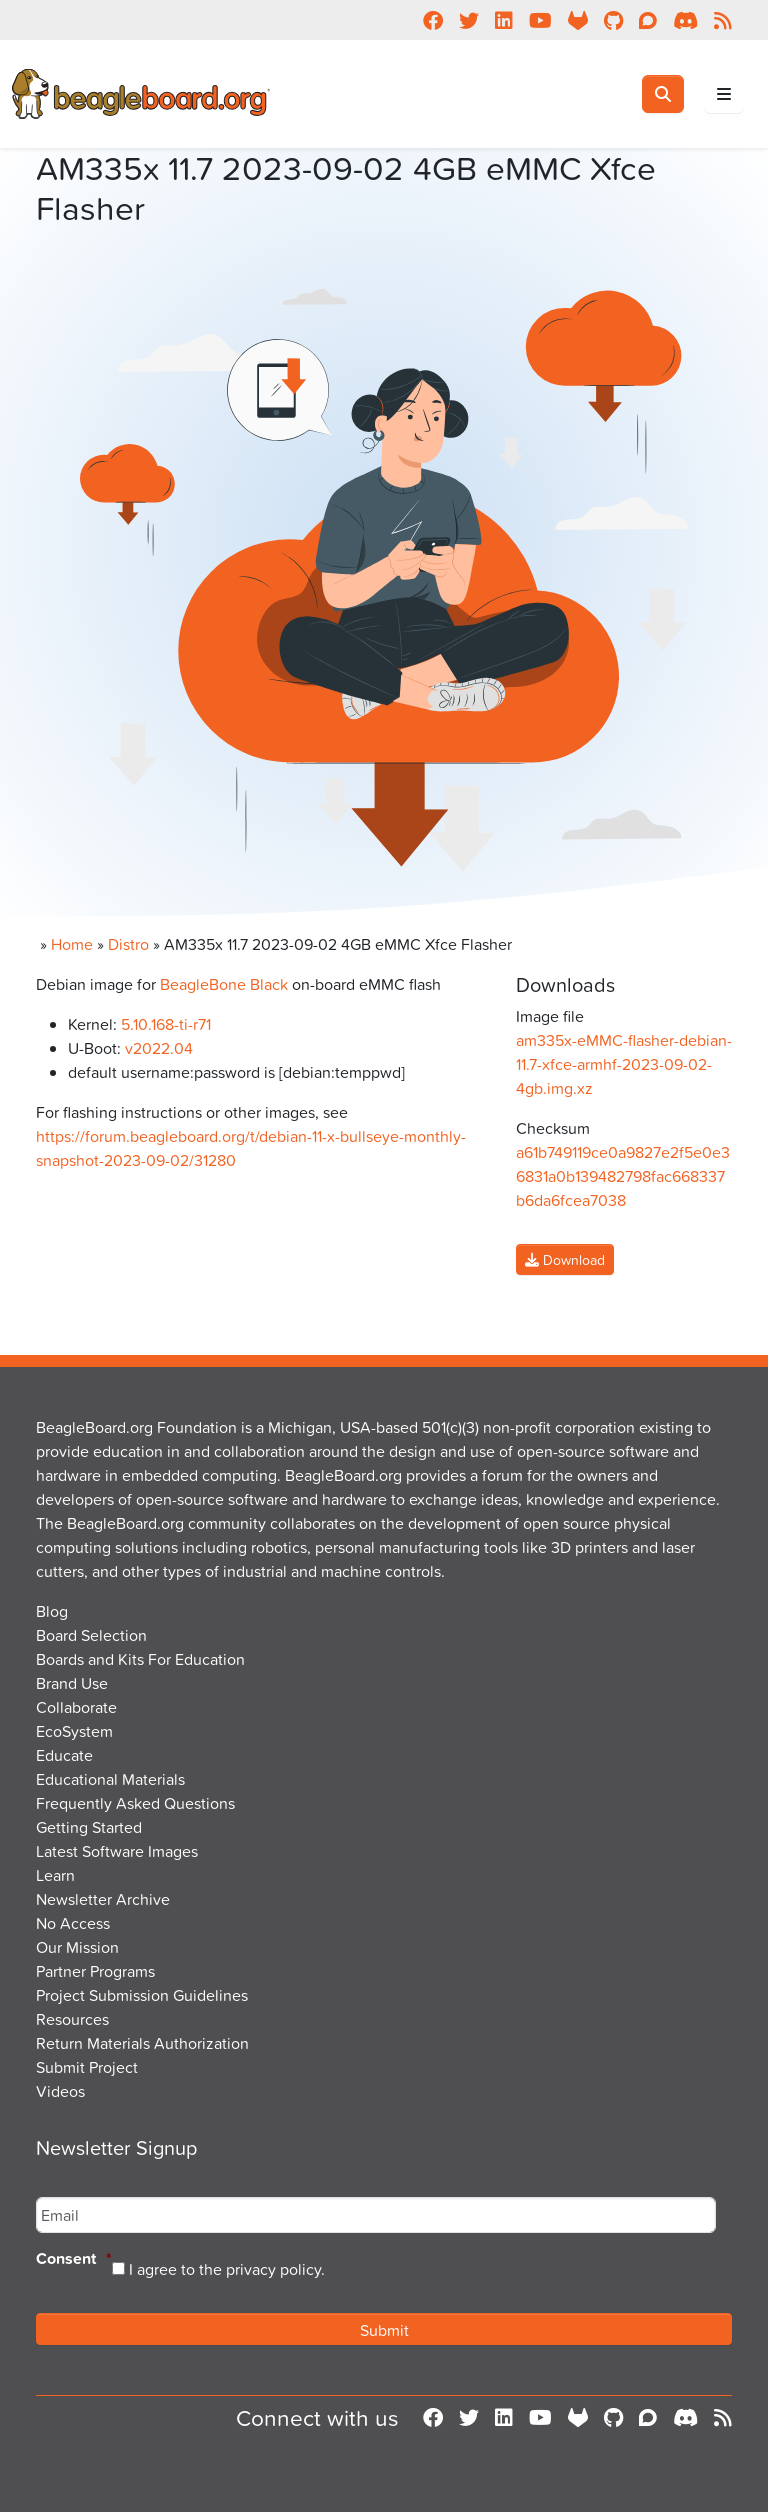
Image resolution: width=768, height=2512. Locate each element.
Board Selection (91, 1635)
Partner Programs (95, 1971)
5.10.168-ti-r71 (166, 1024)
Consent (74, 2259)
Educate (64, 1755)
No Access (73, 1923)
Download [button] (565, 1259)
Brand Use (72, 1683)
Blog (52, 1611)
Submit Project (87, 2067)
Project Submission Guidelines (142, 1995)
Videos (60, 2091)
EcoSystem (74, 1731)
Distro (128, 944)
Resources (72, 2019)
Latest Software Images (117, 1851)
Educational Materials (110, 1779)
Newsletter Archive (103, 1899)
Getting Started (89, 1827)
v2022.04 (159, 1048)
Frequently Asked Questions (135, 1803)
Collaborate (76, 1707)
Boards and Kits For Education (140, 1659)
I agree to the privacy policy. (227, 2269)
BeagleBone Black (224, 984)
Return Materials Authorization (142, 2043)
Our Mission (77, 1947)
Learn (55, 1875)
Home (72, 944)
